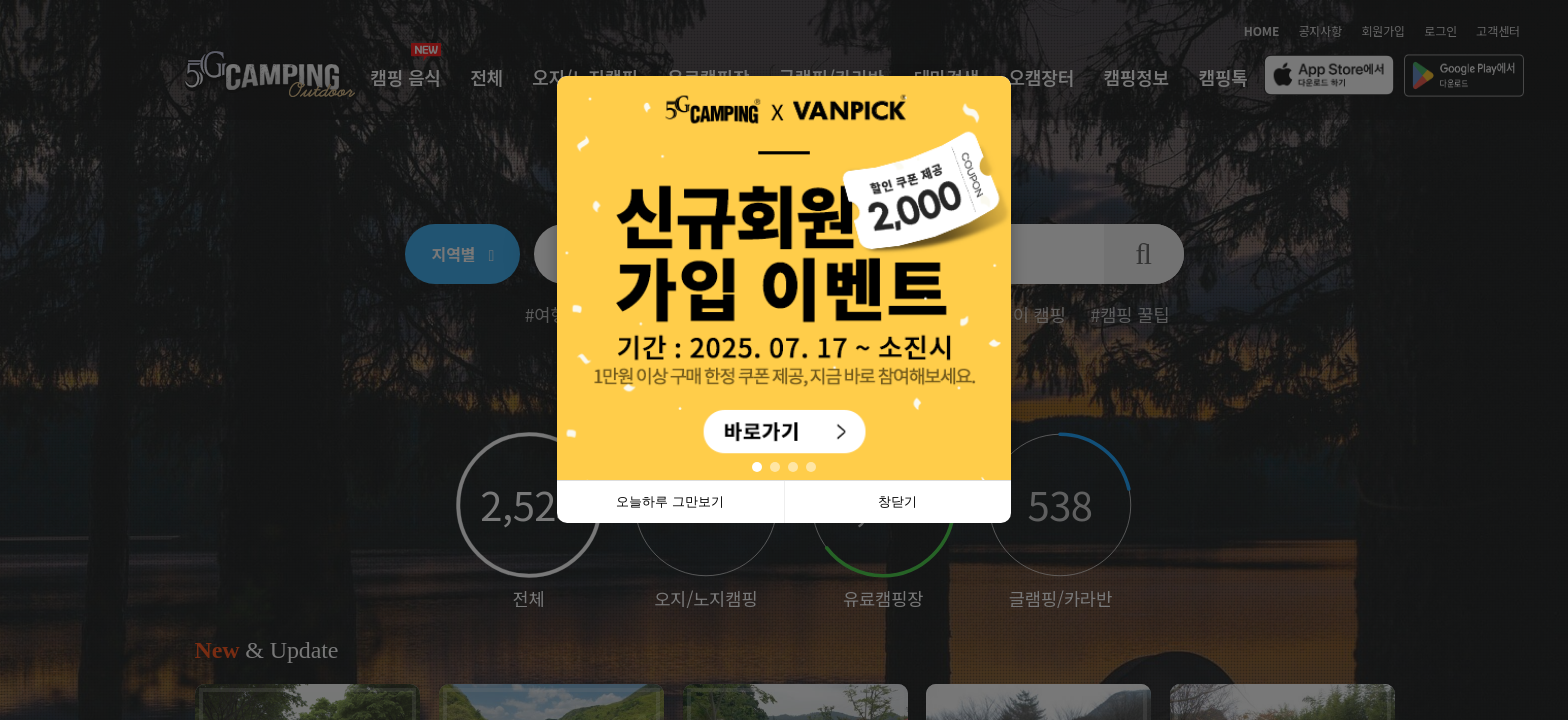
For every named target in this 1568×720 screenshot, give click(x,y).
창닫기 (897, 501)
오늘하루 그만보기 (670, 501)
